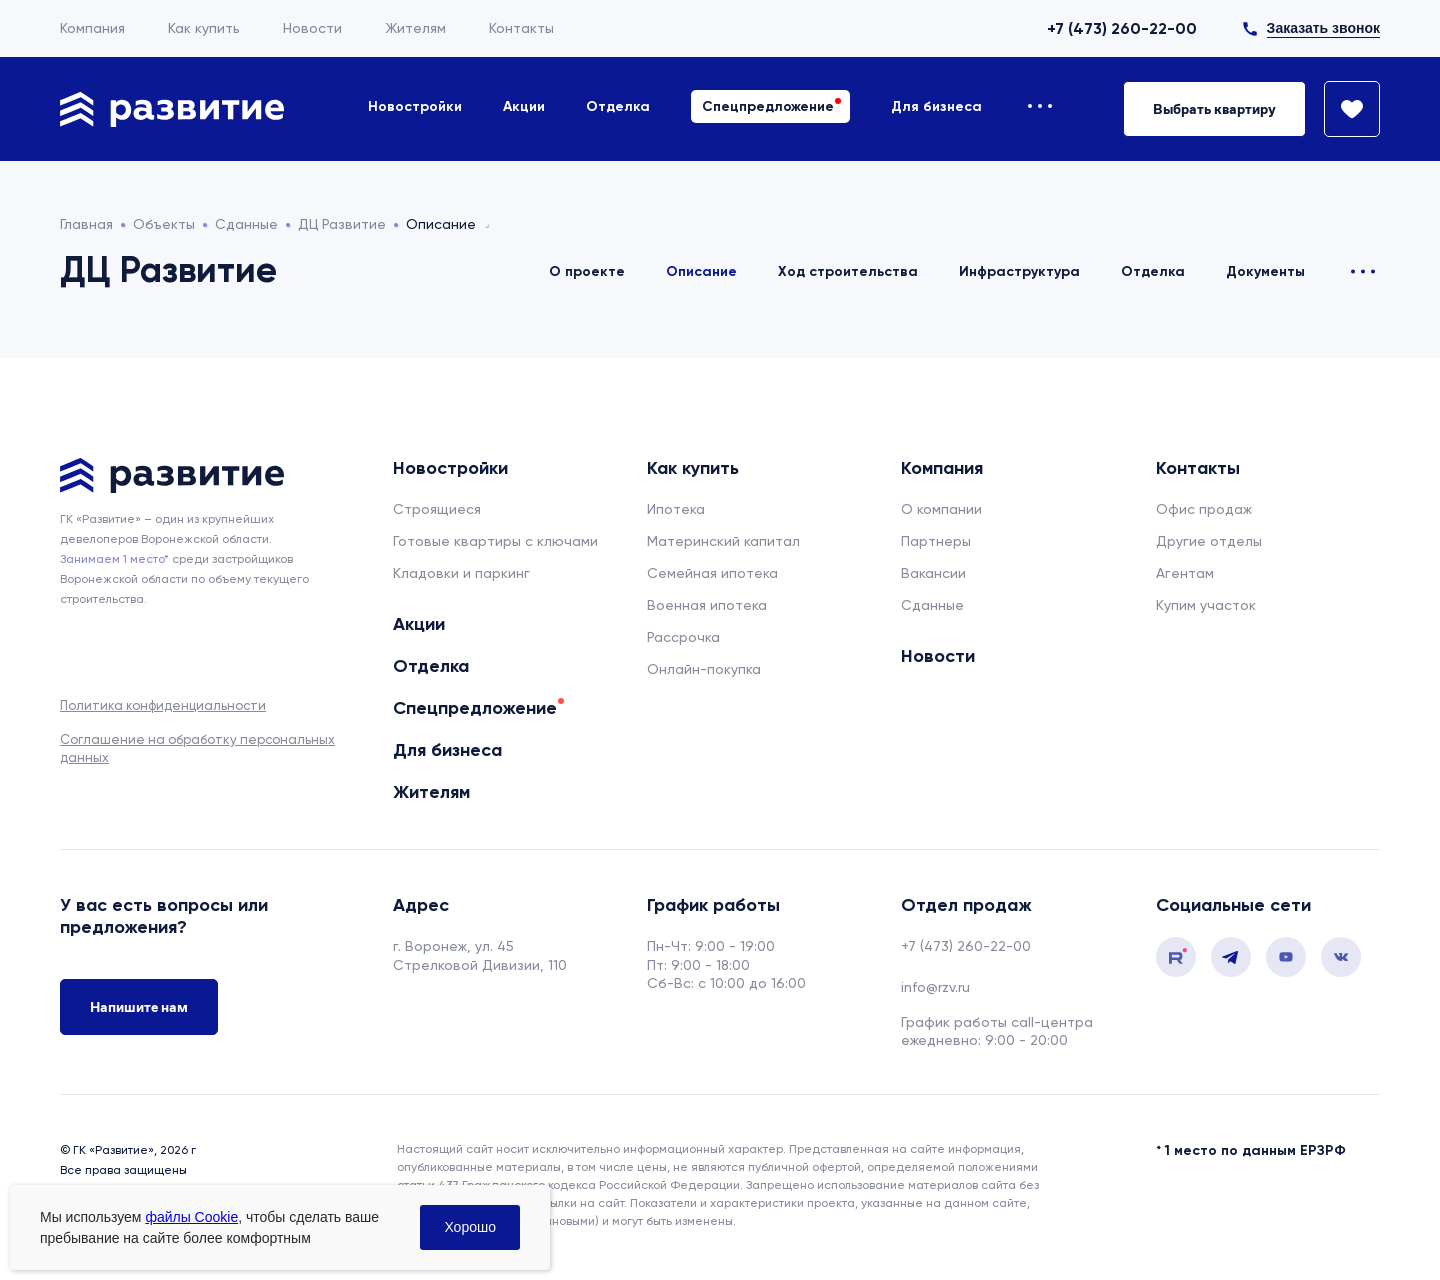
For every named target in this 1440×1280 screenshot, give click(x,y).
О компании (941, 509)
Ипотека (676, 509)
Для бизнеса (936, 106)
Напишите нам (139, 1007)
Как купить (204, 28)
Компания (92, 28)
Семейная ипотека (712, 573)
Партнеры (936, 541)
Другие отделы (1209, 541)
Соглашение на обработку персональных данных (197, 748)
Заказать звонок (1323, 28)
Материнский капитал (723, 541)
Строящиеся (437, 509)
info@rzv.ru (935, 987)
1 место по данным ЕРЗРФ (1255, 1150)
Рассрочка (683, 637)
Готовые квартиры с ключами (495, 541)
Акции (524, 106)
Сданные (932, 605)
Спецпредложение (768, 106)
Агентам (1185, 573)
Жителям (415, 28)
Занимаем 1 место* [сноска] (114, 559)
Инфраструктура (1019, 271)
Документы (1265, 271)
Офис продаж (1204, 509)
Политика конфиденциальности (163, 705)
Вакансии (933, 573)
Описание (701, 271)
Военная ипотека (707, 605)
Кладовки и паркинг (461, 573)
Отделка (618, 106)
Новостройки (415, 106)
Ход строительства (848, 271)
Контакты (521, 28)
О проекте (587, 271)
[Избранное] (1343, 109)
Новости (312, 28)
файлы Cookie (191, 1217)
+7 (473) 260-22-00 (1122, 28)
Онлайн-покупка (704, 669)
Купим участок (1206, 605)
